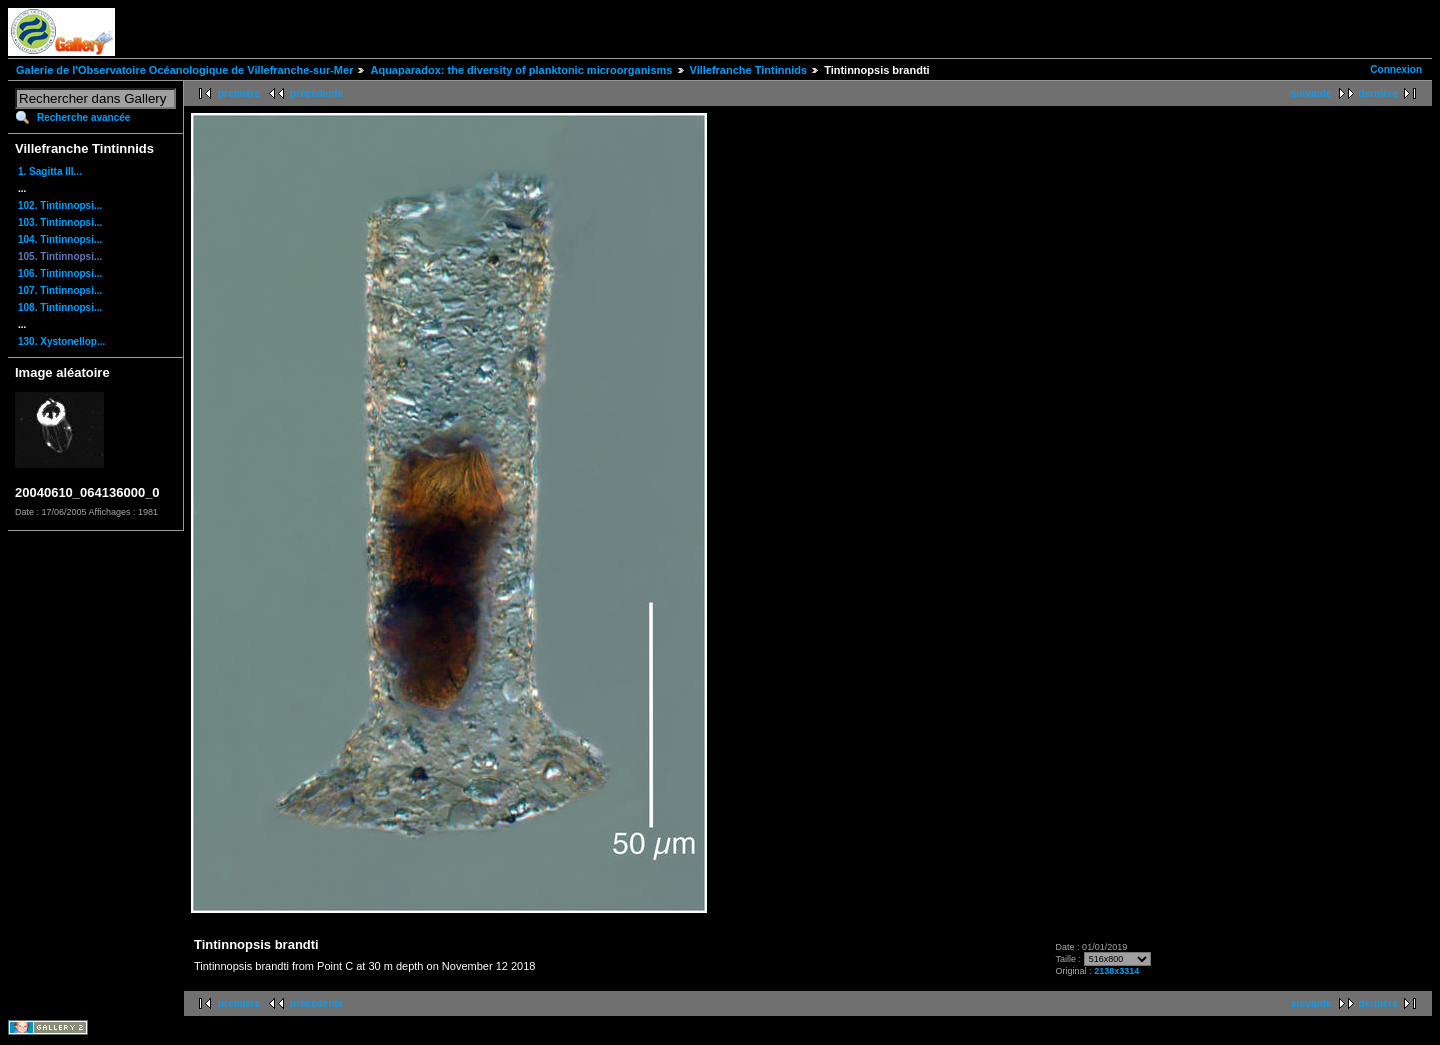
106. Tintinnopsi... (60, 273)
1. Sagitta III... (50, 171)
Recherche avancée (83, 117)
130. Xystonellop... (61, 341)
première (239, 93)
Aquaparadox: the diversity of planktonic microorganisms (521, 70)
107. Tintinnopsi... (60, 290)
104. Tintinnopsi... (60, 239)
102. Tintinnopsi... (60, 205)
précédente (316, 93)
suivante (1311, 93)
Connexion (1396, 69)
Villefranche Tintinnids (749, 70)
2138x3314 (1116, 971)
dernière (1378, 93)
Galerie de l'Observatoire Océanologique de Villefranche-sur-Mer (184, 70)
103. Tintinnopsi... (60, 222)
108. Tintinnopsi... (60, 307)
